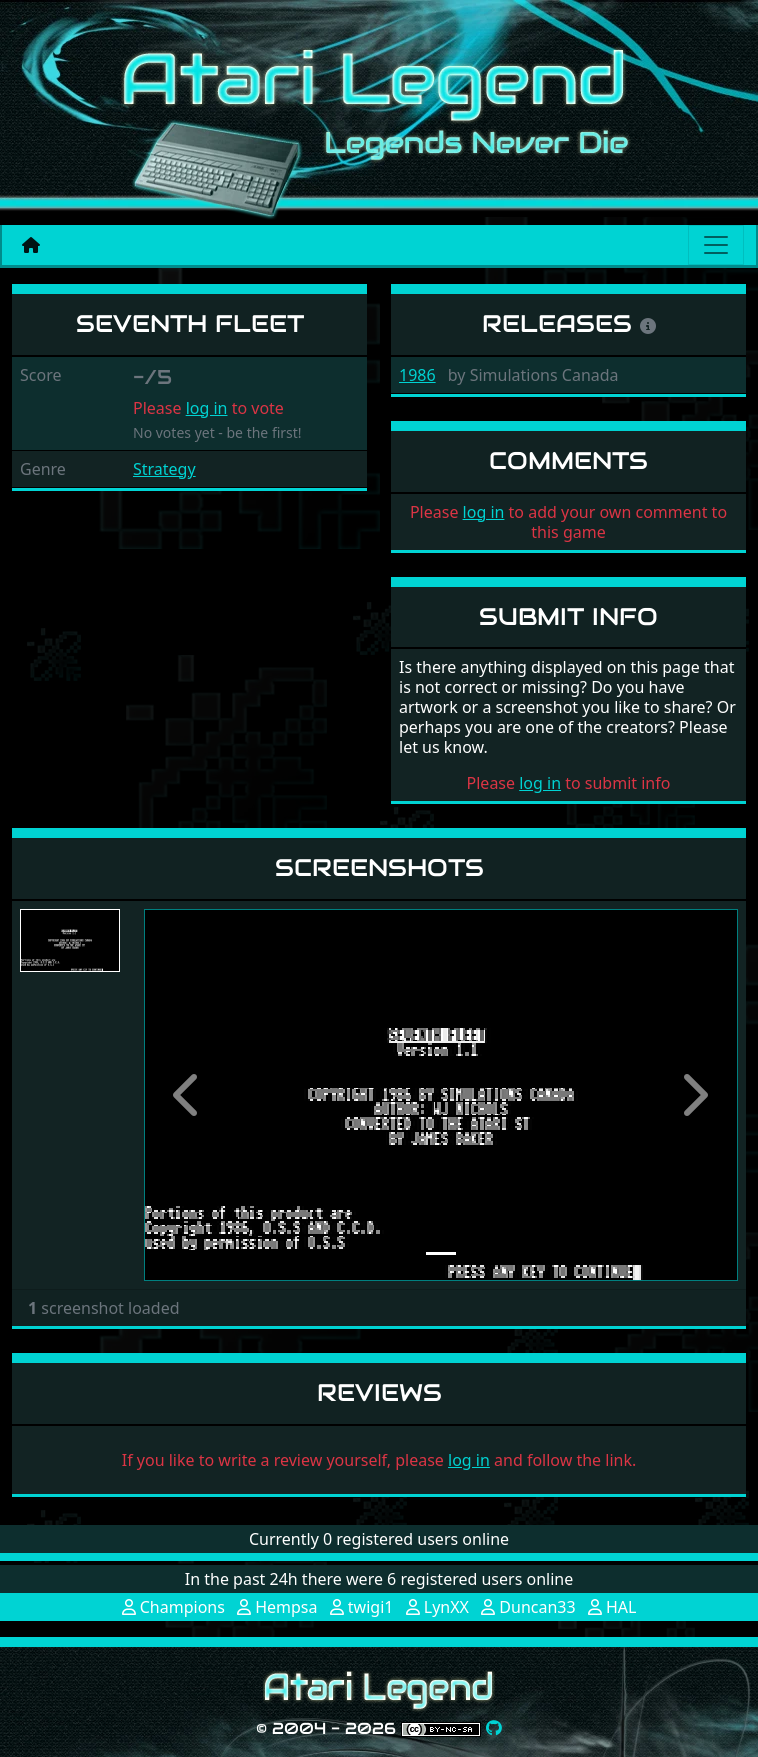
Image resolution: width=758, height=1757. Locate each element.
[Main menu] (716, 245)
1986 (417, 375)
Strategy (164, 469)
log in (207, 408)
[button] (188, 1095)
